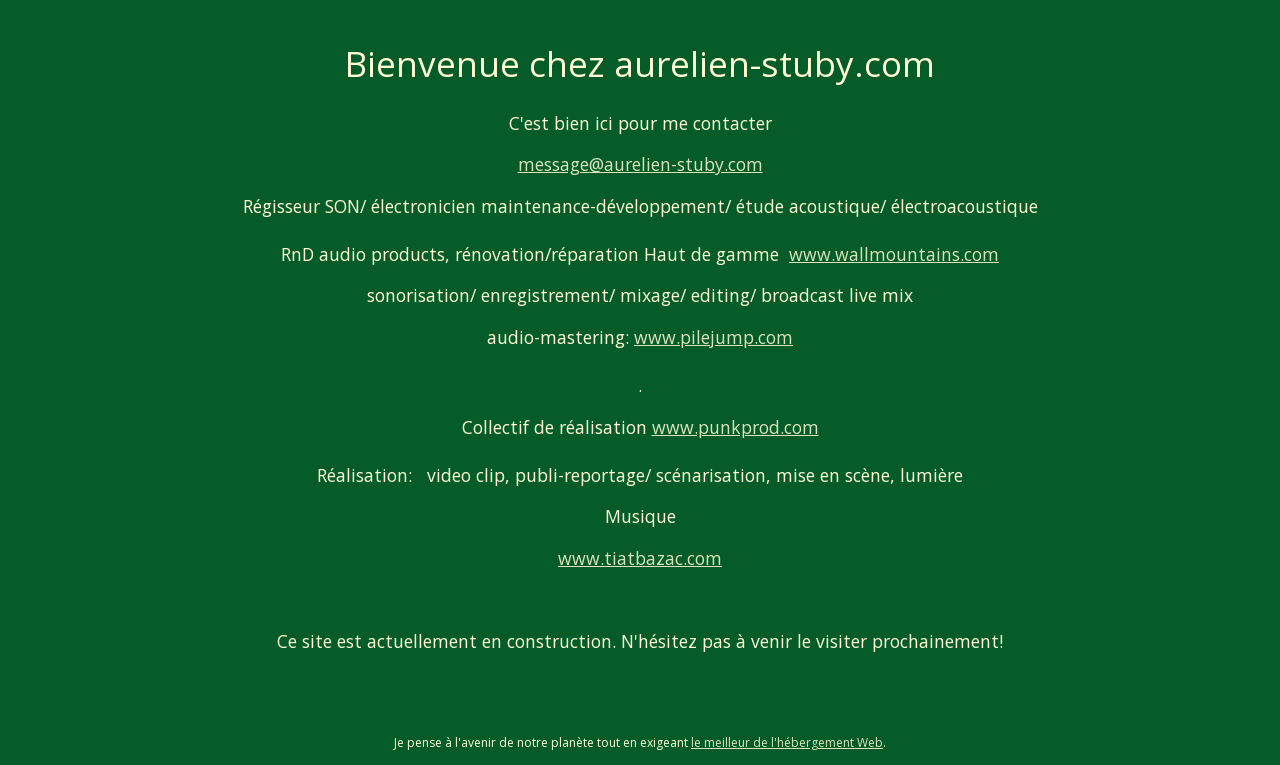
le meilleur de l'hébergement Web (787, 742)
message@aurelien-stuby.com (640, 164)
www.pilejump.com (713, 337)
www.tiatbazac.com (640, 558)
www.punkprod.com (735, 427)
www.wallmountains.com (894, 254)
